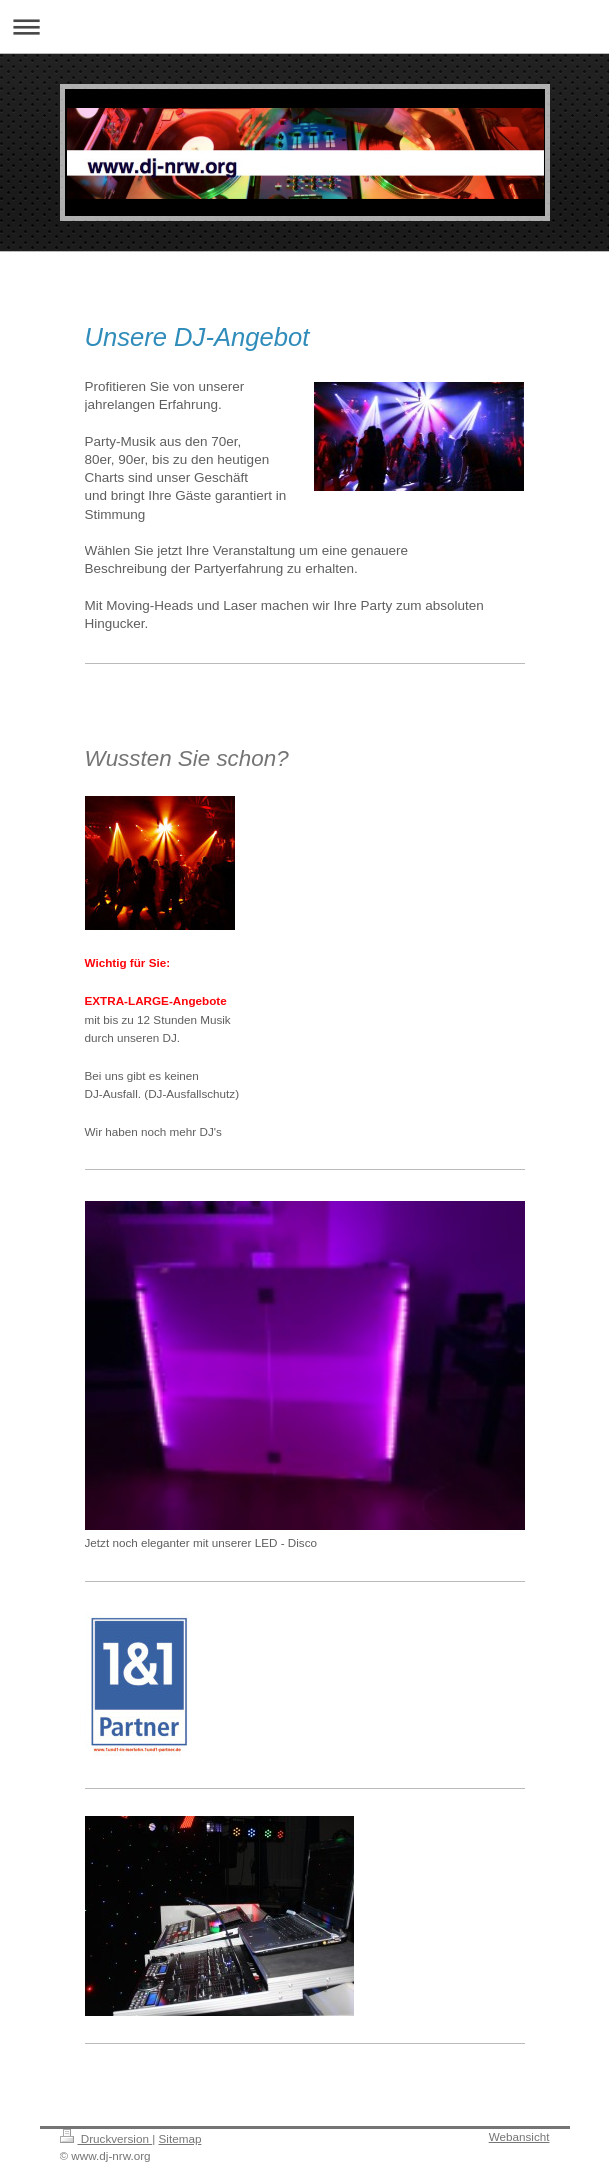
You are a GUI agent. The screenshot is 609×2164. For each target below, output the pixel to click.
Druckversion (106, 2138)
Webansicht (519, 2136)
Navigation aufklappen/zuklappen (304, 26)
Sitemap (180, 2138)
